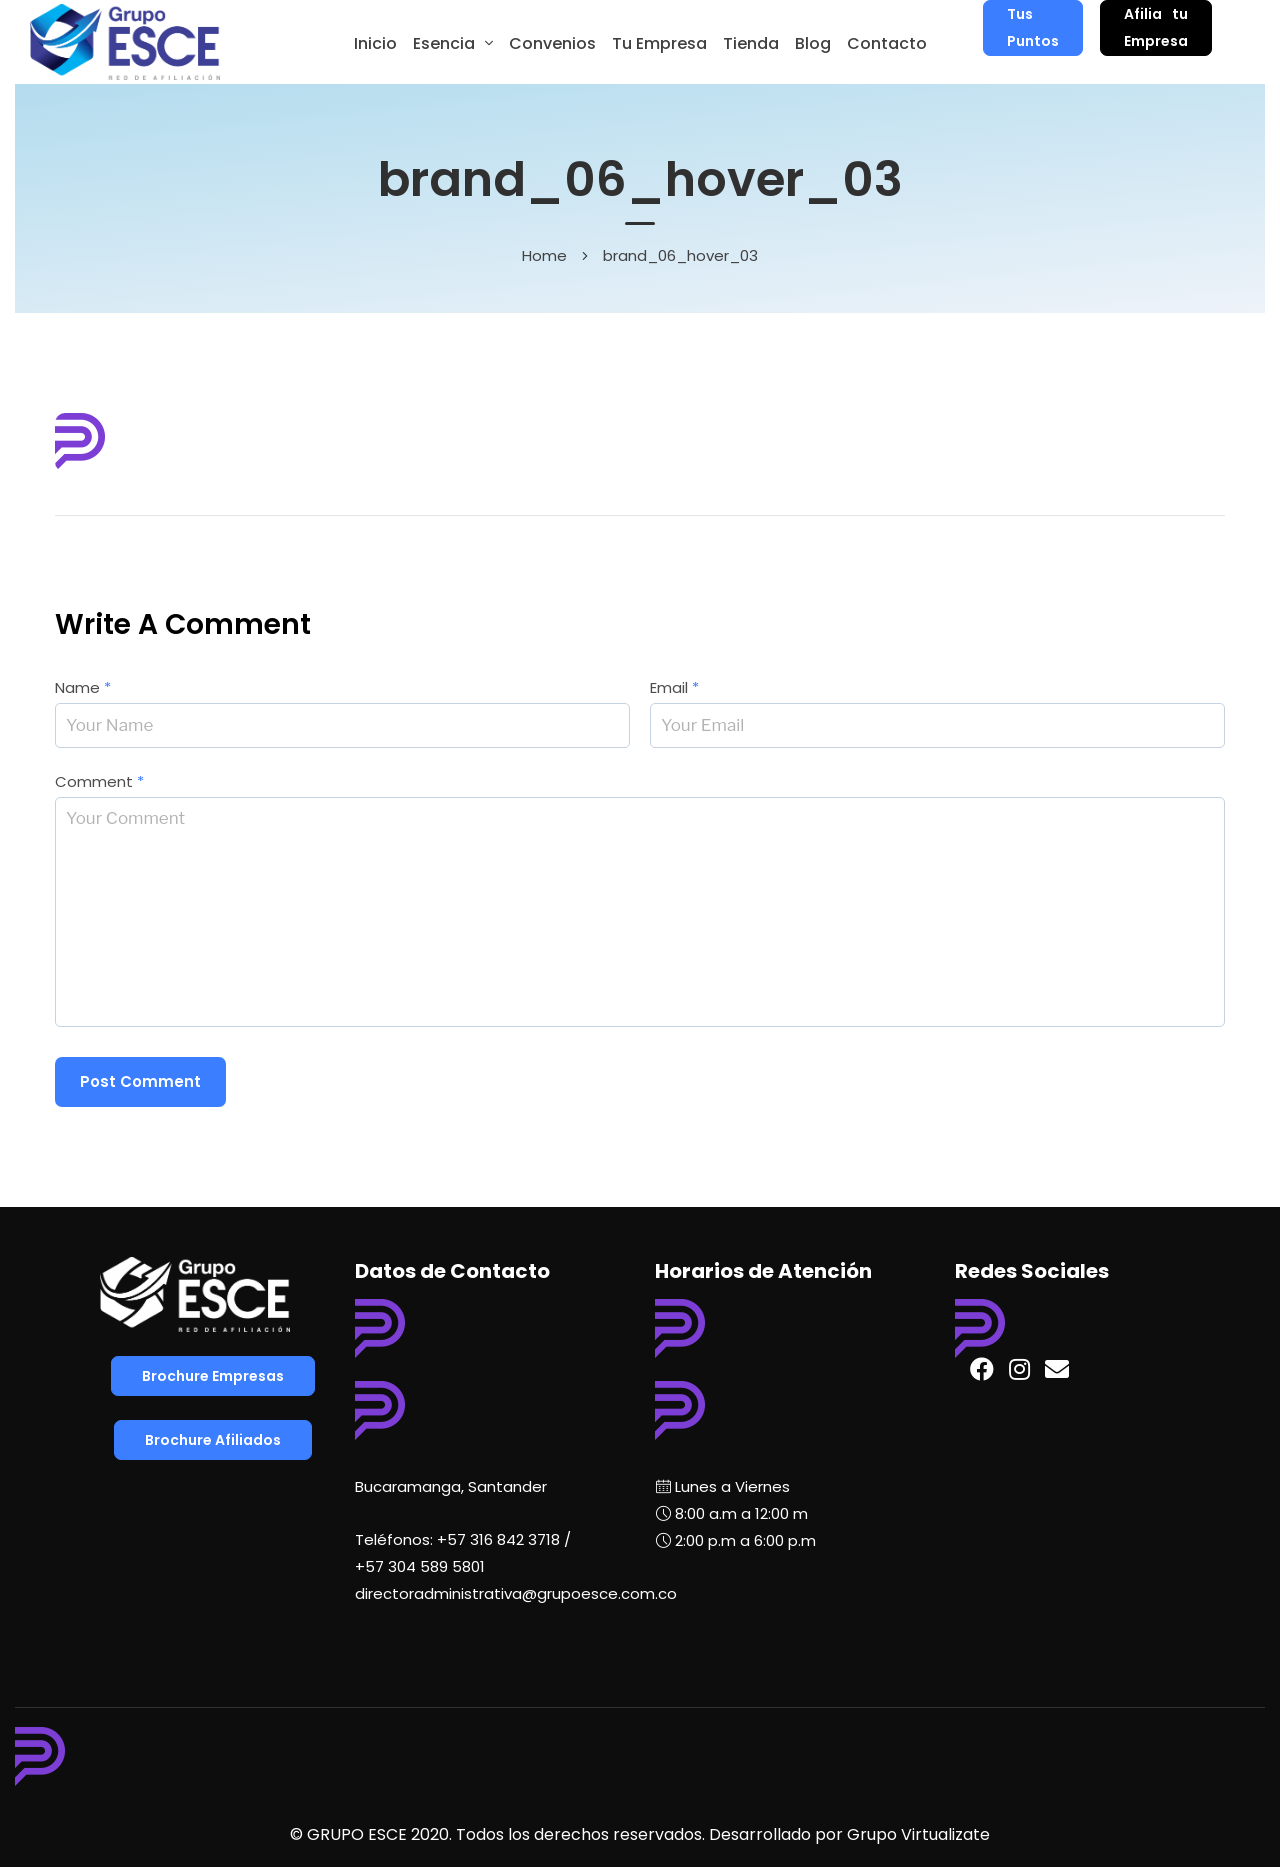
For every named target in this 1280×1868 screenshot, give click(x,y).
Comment (99, 781)
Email (674, 687)
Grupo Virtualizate (918, 1834)
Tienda (751, 43)
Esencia (444, 43)
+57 (420, 1566)
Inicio (375, 43)
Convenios (552, 43)
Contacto (887, 43)
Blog (813, 43)
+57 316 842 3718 (498, 1539)
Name (83, 687)
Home (544, 255)
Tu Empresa (659, 43)
